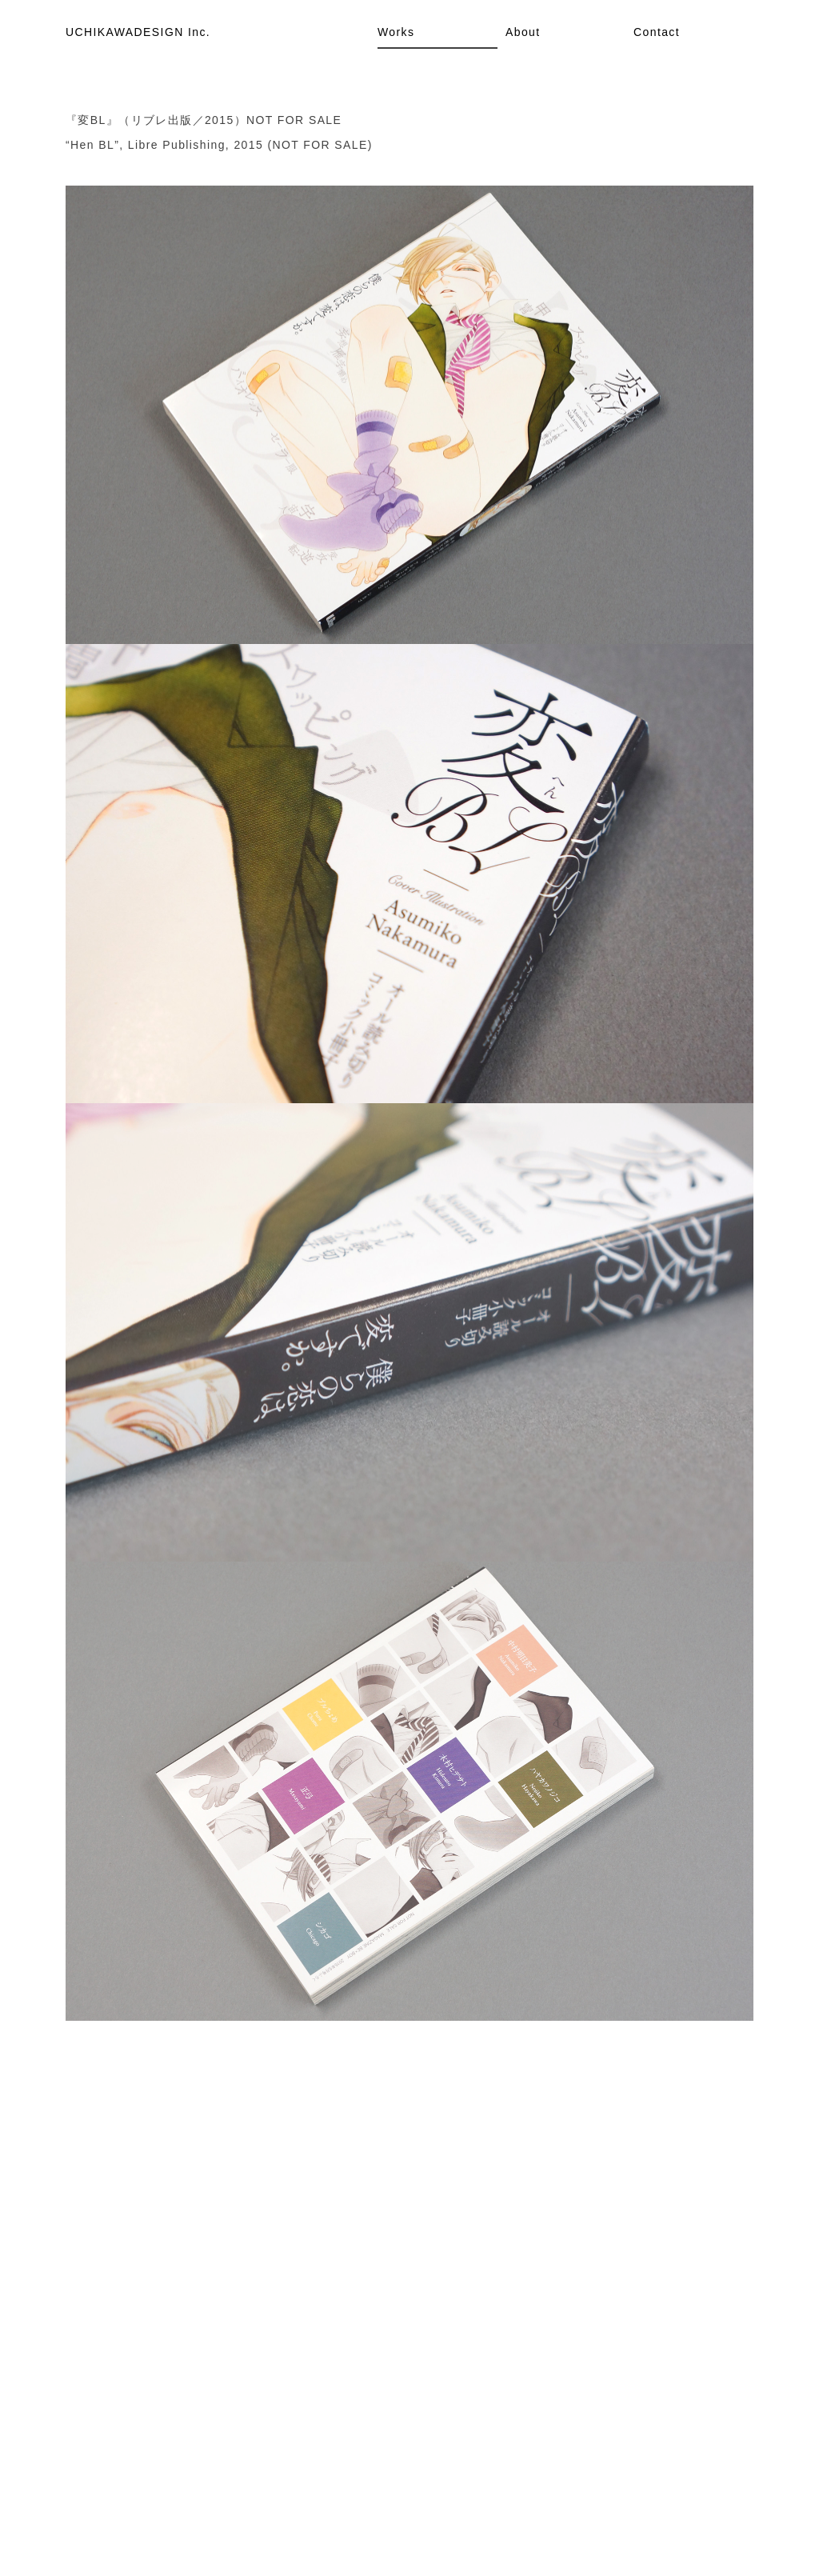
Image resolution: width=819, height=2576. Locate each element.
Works (396, 32)
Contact (656, 32)
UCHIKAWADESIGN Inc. (138, 32)
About (523, 32)
